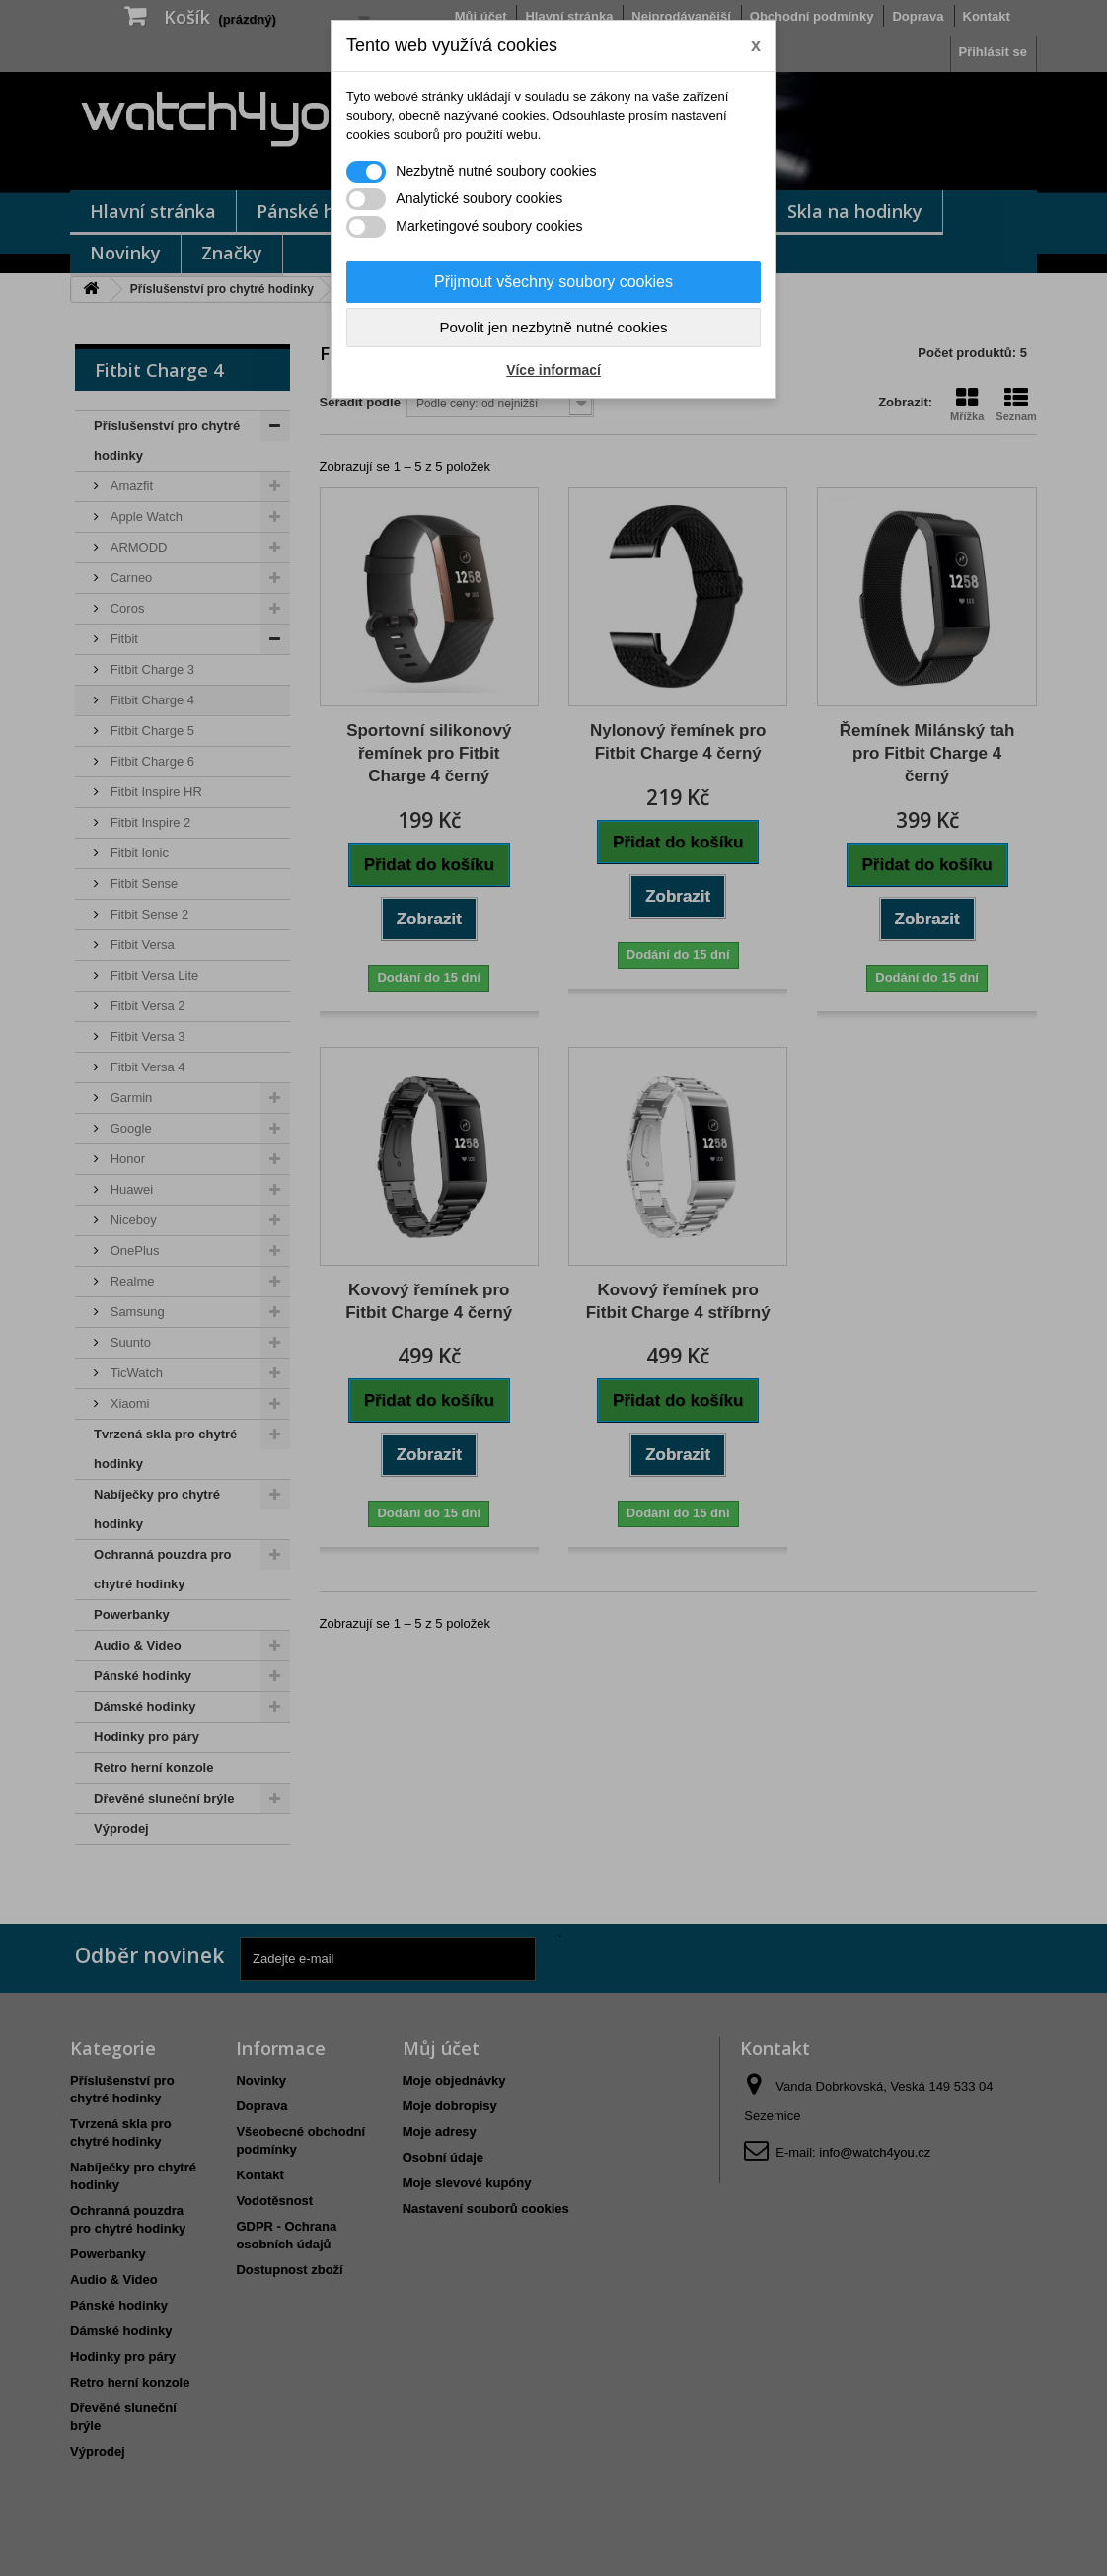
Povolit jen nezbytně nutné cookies (554, 327)
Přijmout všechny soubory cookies (553, 281)
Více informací (553, 370)
